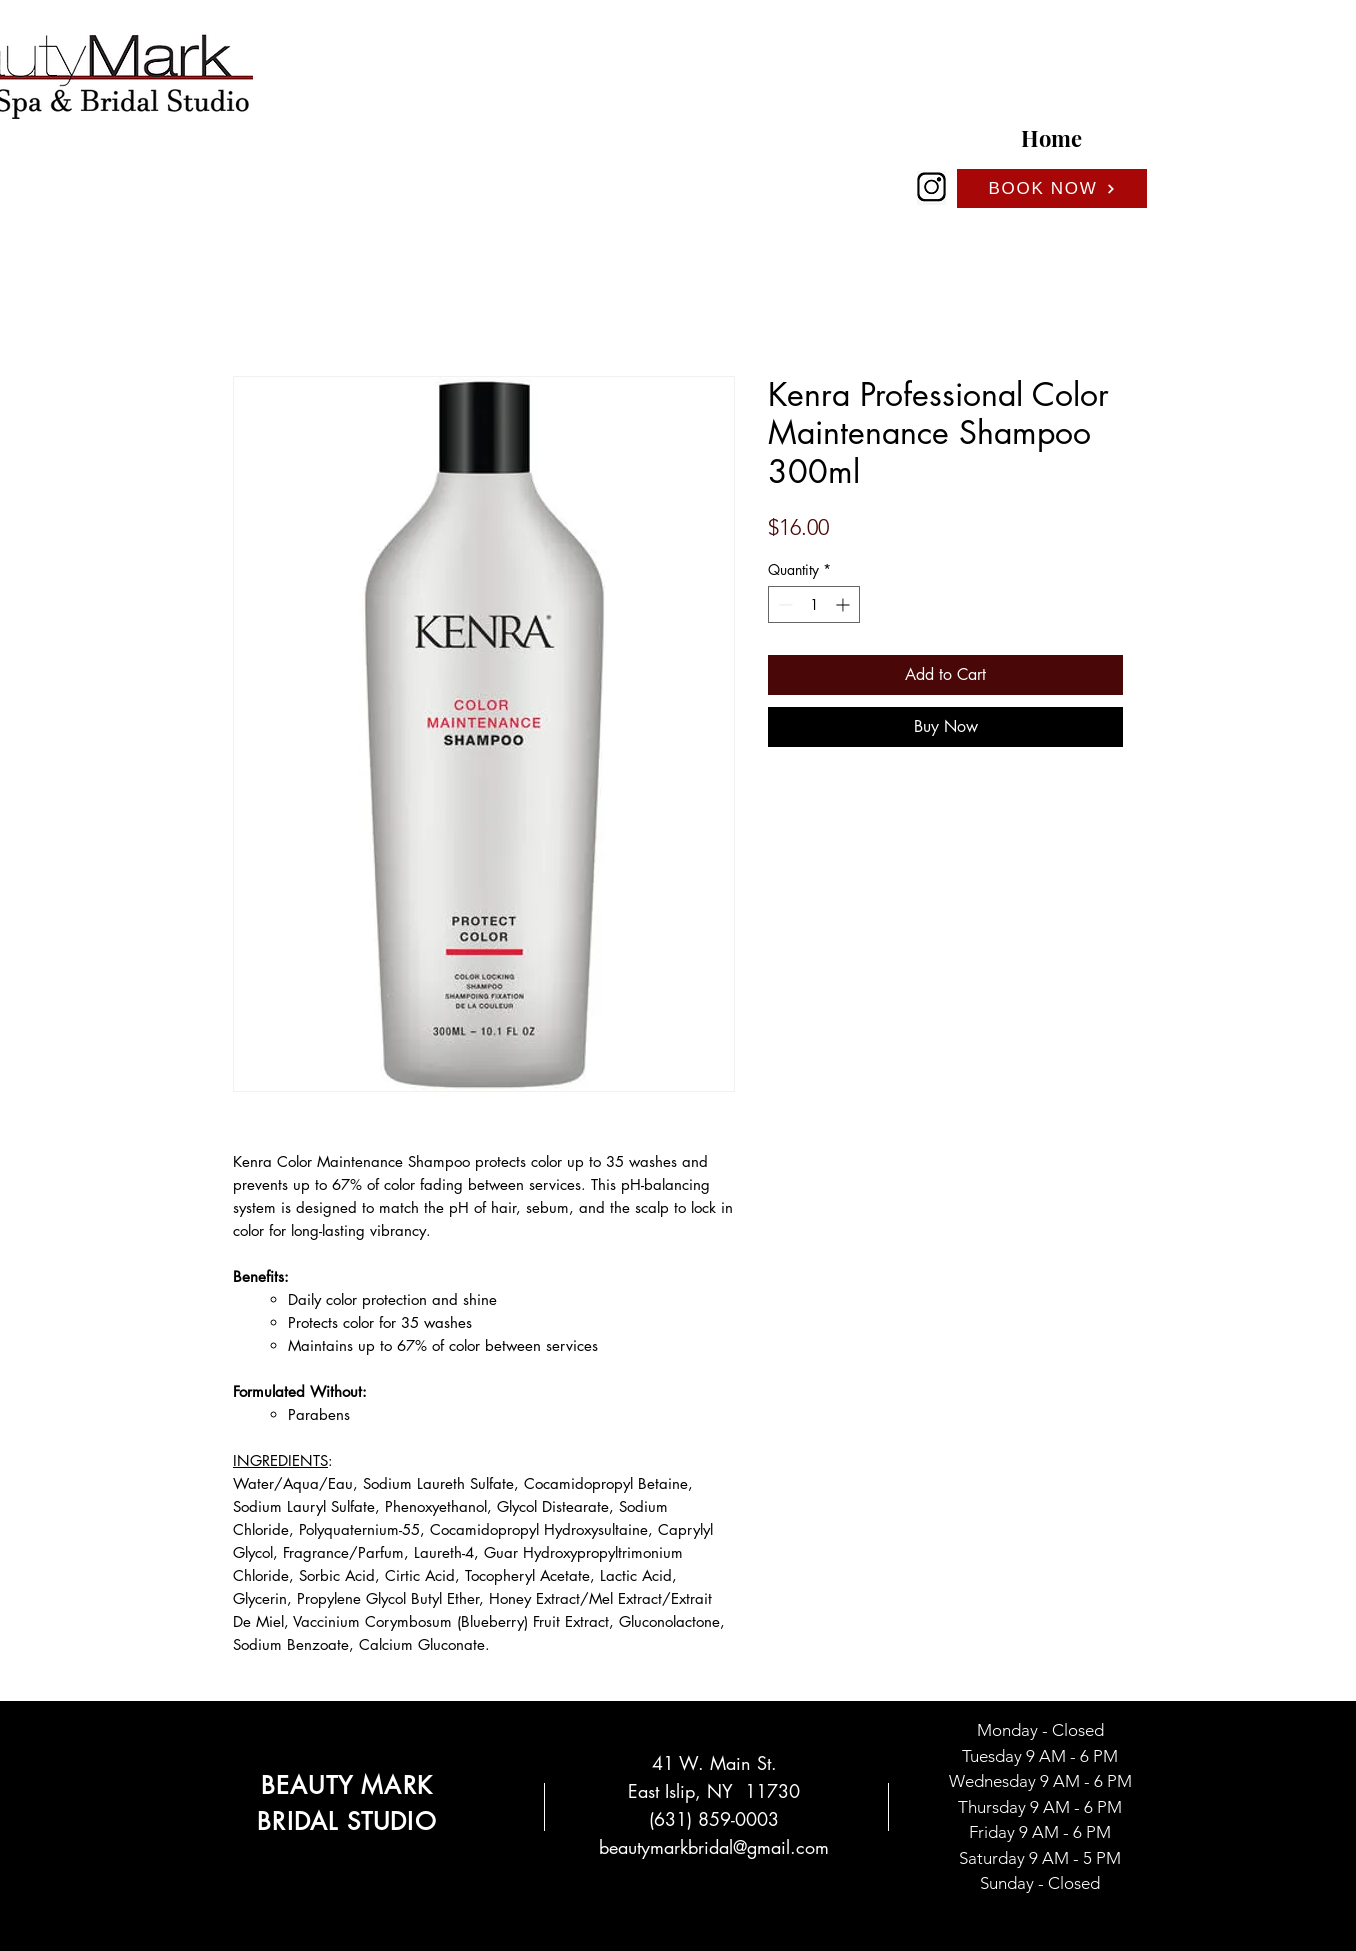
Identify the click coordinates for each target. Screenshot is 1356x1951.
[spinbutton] (814, 604)
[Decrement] (783, 604)
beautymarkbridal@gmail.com (714, 1847)
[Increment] (844, 604)
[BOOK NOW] (1052, 188)
